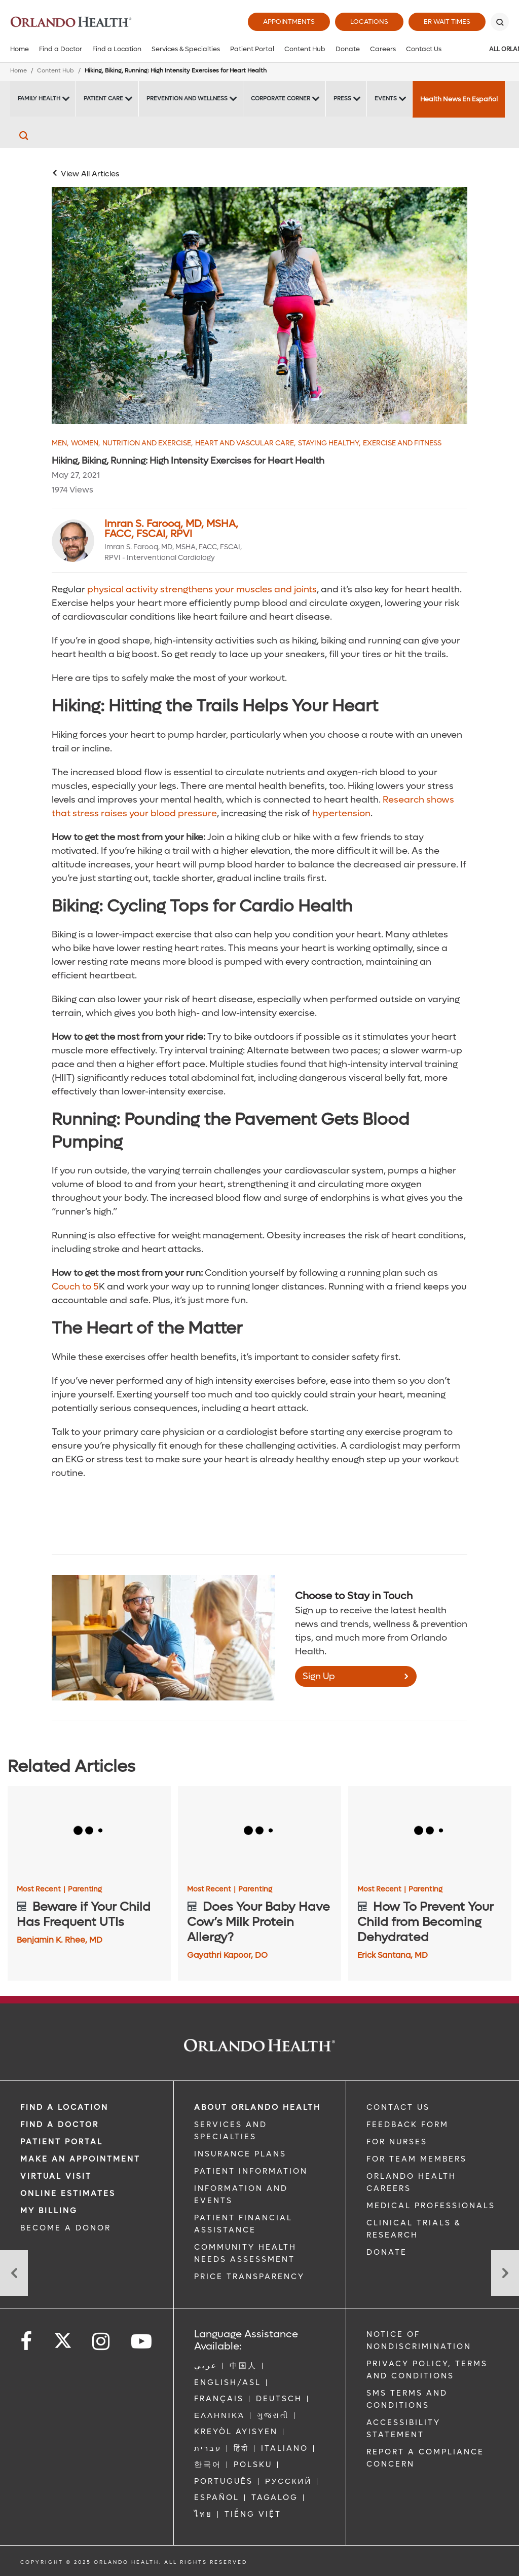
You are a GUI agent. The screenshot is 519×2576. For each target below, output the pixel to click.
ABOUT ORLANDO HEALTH (257, 2107)
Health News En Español (459, 99)
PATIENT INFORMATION (251, 2171)
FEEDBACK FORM (407, 2124)
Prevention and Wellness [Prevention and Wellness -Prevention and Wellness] (187, 98)
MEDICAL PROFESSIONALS (430, 2206)
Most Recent (41, 1889)
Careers (383, 49)
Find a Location (116, 49)
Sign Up (319, 1676)
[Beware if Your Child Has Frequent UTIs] (89, 1832)
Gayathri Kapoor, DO (227, 1955)
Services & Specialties (186, 49)
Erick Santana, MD (392, 1955)
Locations (369, 21)
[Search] (500, 22)
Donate (348, 49)
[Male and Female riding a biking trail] (259, 305)
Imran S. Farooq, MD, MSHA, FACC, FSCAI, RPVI (171, 529)
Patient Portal (252, 49)
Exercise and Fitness (402, 443)
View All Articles (90, 174)
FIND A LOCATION (64, 2107)
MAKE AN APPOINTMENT (80, 2159)
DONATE (386, 2252)
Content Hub (304, 49)
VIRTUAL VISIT (56, 2176)
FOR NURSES (396, 2142)
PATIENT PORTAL (61, 2142)
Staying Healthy (329, 443)
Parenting (85, 1889)
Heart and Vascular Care (245, 443)
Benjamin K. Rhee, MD (59, 1940)
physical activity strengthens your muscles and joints (201, 589)
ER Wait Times (447, 21)
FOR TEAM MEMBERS (416, 2159)
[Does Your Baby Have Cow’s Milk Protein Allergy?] (259, 1832)
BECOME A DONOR (65, 2228)
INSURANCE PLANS (240, 2154)
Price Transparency (249, 2276)
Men (60, 443)
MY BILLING (49, 2211)
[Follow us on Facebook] (26, 2341)
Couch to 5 (75, 1287)
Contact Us (423, 49)
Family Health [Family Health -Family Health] (39, 98)
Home (19, 49)
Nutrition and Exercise (147, 443)
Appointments (289, 21)
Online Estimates (68, 2193)
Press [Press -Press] (342, 98)
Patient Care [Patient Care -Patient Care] (103, 98)
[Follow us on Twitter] (63, 2337)
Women (85, 443)
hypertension (340, 813)
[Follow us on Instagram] (101, 2341)
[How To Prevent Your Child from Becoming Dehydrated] (429, 1832)
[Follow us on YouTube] (142, 2341)
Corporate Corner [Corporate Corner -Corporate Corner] (280, 98)
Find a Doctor (60, 49)
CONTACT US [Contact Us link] (398, 2107)
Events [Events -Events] (386, 98)
